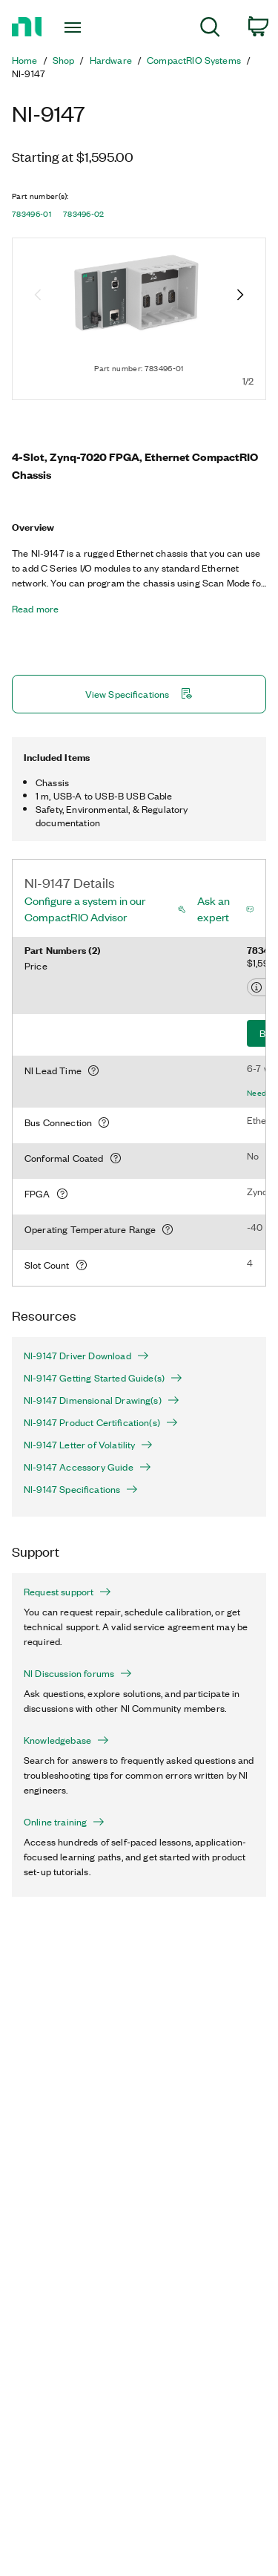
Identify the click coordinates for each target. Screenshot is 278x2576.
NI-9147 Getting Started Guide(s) (103, 1378)
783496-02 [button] (84, 214)
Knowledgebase (66, 1740)
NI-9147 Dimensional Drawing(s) (101, 1400)
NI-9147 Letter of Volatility (88, 1444)
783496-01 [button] (31, 214)
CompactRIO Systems (194, 60)
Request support (67, 1591)
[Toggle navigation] (74, 27)
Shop (64, 60)
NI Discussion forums (78, 1673)
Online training (64, 1821)
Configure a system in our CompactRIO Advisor (84, 908)
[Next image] (240, 296)
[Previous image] (37, 296)
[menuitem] (210, 29)
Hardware (111, 60)
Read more (35, 608)
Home (25, 60)
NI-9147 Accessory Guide (87, 1467)
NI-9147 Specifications (81, 1489)
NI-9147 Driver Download (86, 1355)
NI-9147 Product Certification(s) (101, 1422)
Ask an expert (213, 908)
